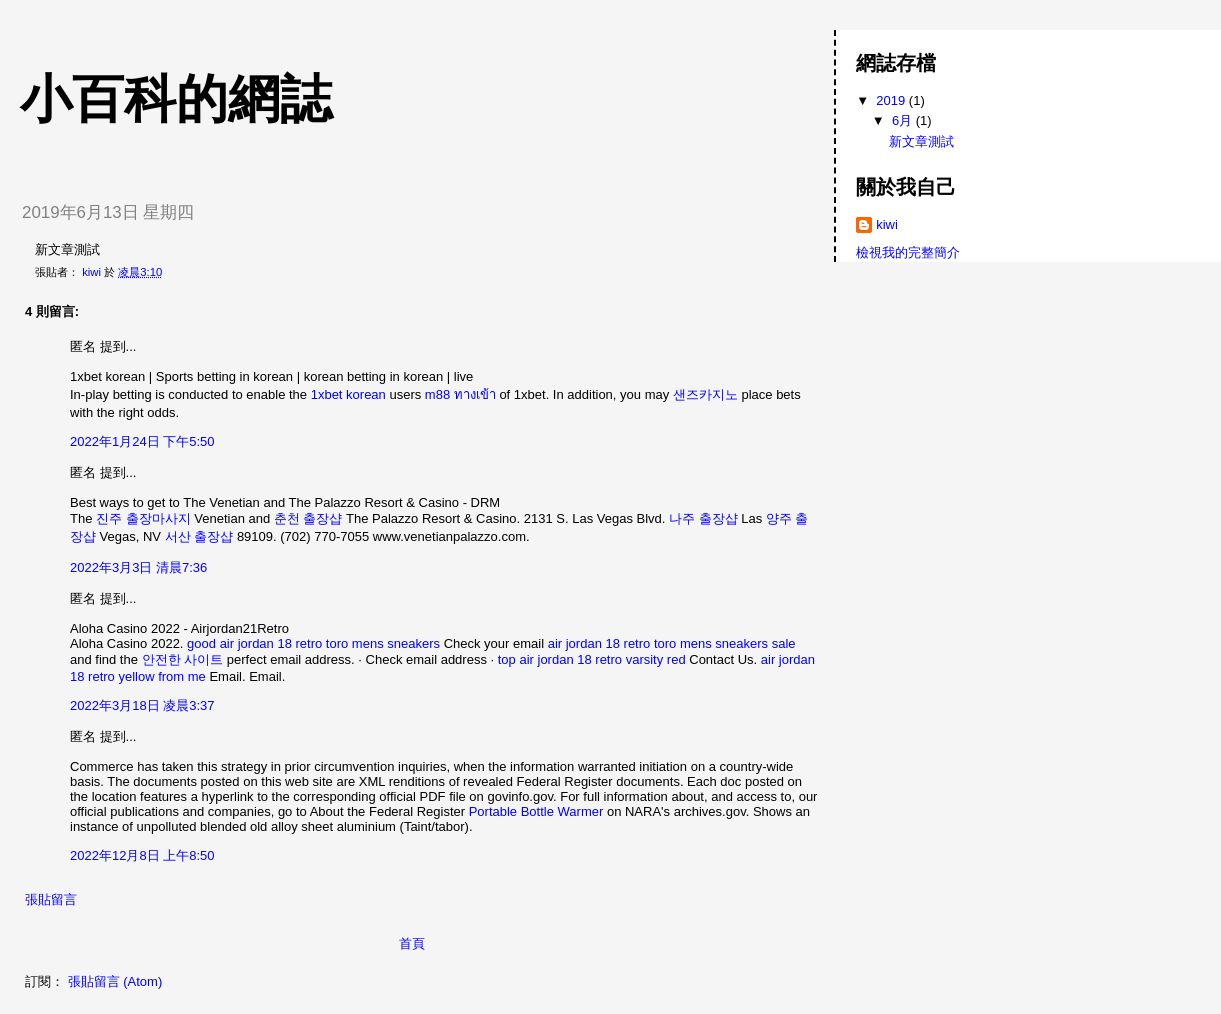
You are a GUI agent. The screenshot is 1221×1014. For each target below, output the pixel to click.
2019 (892, 100)
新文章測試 (921, 141)
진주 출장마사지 (143, 518)
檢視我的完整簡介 (908, 252)
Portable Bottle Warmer (536, 811)
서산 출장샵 (199, 536)
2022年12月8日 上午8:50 (142, 855)
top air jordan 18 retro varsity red (592, 659)
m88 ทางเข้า (460, 394)
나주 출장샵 (703, 518)
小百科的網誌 (176, 99)
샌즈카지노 (705, 394)
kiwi (887, 224)
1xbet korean (348, 394)
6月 (904, 120)
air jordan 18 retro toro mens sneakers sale (672, 643)
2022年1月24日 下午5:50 (142, 441)
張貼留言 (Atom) (115, 981)
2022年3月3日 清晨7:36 (138, 567)
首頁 (412, 943)
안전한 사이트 (183, 659)
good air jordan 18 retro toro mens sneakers (313, 643)
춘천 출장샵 (308, 518)
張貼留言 (51, 899)
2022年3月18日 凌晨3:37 (142, 705)
